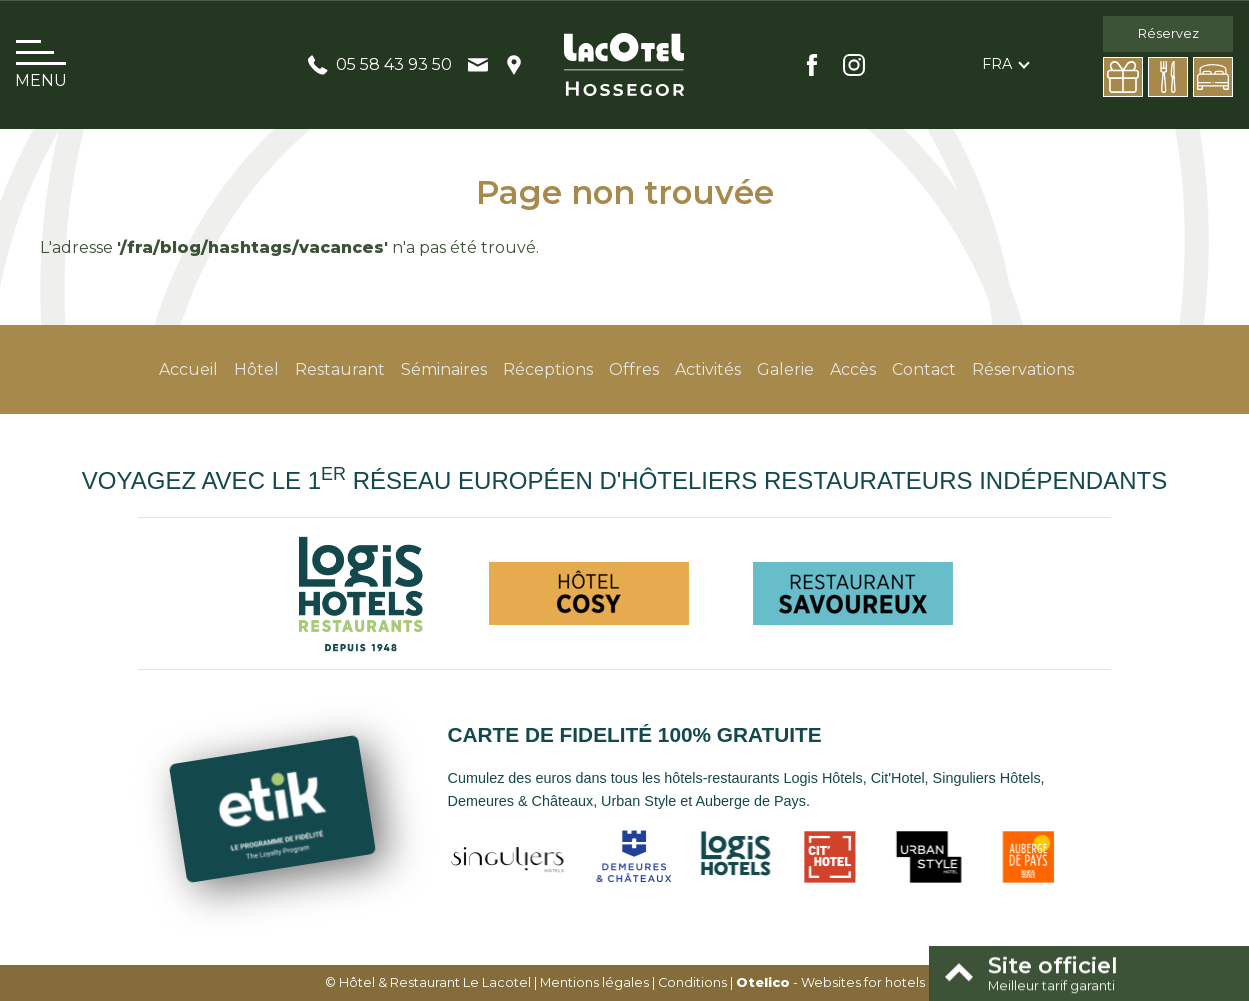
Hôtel (256, 369)
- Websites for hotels (830, 982)
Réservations (1023, 369)
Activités (708, 369)
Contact (924, 369)
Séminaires (444, 369)
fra (997, 64)
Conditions (692, 982)
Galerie (785, 369)
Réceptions (548, 369)
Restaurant (340, 369)
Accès (853, 369)
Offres (634, 369)
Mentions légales (594, 982)
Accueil (188, 369)
